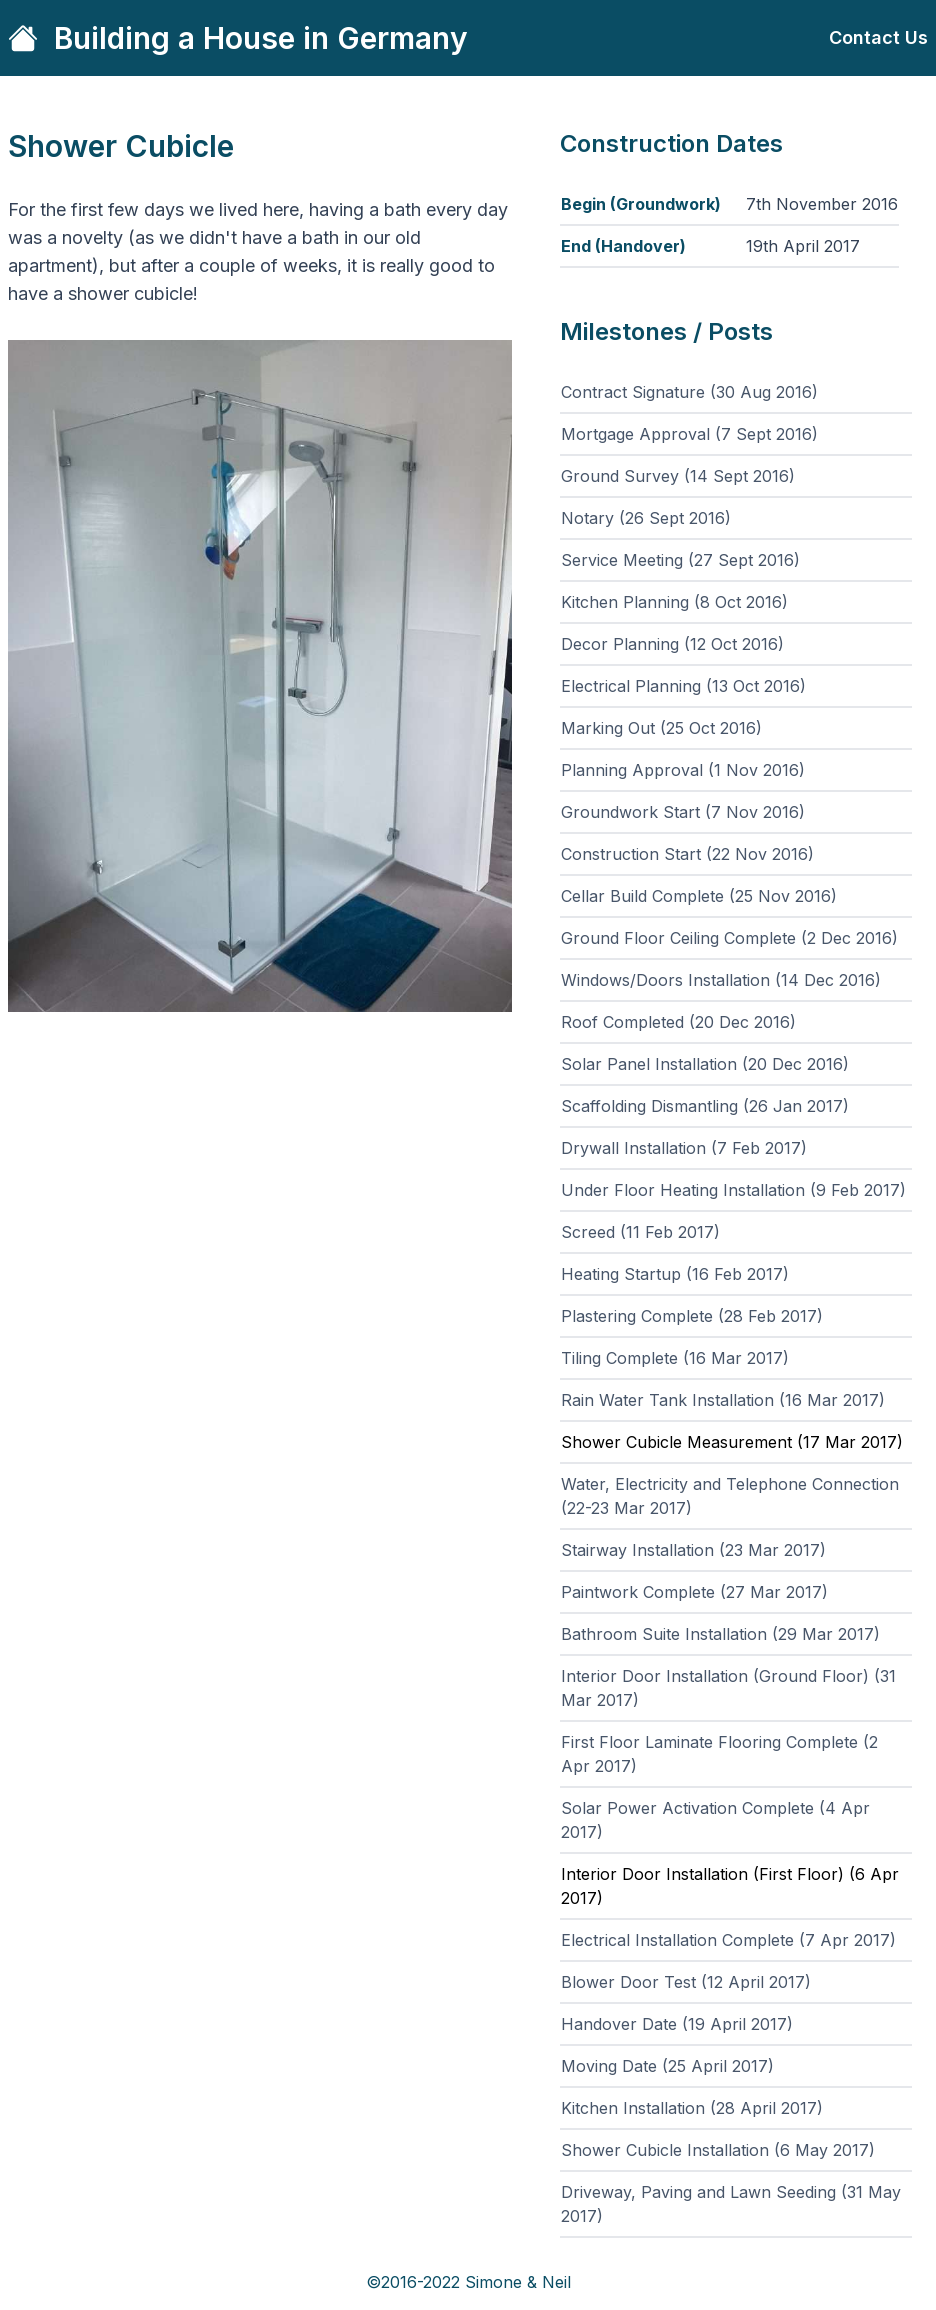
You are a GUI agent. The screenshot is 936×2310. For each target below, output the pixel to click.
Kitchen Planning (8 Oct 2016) (674, 602)
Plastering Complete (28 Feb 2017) (692, 1316)
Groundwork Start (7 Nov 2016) (683, 812)
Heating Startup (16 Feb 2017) (675, 1274)
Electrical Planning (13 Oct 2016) (683, 686)
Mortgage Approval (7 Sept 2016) (689, 434)
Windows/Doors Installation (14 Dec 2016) (721, 980)
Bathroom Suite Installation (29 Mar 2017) (720, 1634)
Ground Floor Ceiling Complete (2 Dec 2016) (729, 938)
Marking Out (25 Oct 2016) (661, 728)
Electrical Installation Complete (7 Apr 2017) (728, 1940)
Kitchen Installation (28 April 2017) (692, 2108)
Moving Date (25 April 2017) (667, 2066)
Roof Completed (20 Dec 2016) (678, 1022)
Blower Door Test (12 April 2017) (686, 1982)
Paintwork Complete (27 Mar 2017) (694, 1592)
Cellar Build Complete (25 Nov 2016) (699, 896)
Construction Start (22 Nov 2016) (687, 854)
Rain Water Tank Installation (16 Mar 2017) (723, 1400)
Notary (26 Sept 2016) (646, 518)
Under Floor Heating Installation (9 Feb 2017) (733, 1190)
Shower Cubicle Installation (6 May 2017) (718, 2150)
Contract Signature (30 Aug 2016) (689, 392)
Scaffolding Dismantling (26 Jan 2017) (705, 1106)
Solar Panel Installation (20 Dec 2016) (705, 1064)
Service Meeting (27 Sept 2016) (680, 560)
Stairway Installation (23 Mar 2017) (693, 1550)
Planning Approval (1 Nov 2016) (683, 770)
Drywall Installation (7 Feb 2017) (684, 1148)
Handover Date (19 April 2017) (677, 2024)
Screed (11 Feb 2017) (640, 1232)
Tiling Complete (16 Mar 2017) (675, 1358)
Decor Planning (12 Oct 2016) (672, 644)
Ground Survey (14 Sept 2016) (678, 476)
